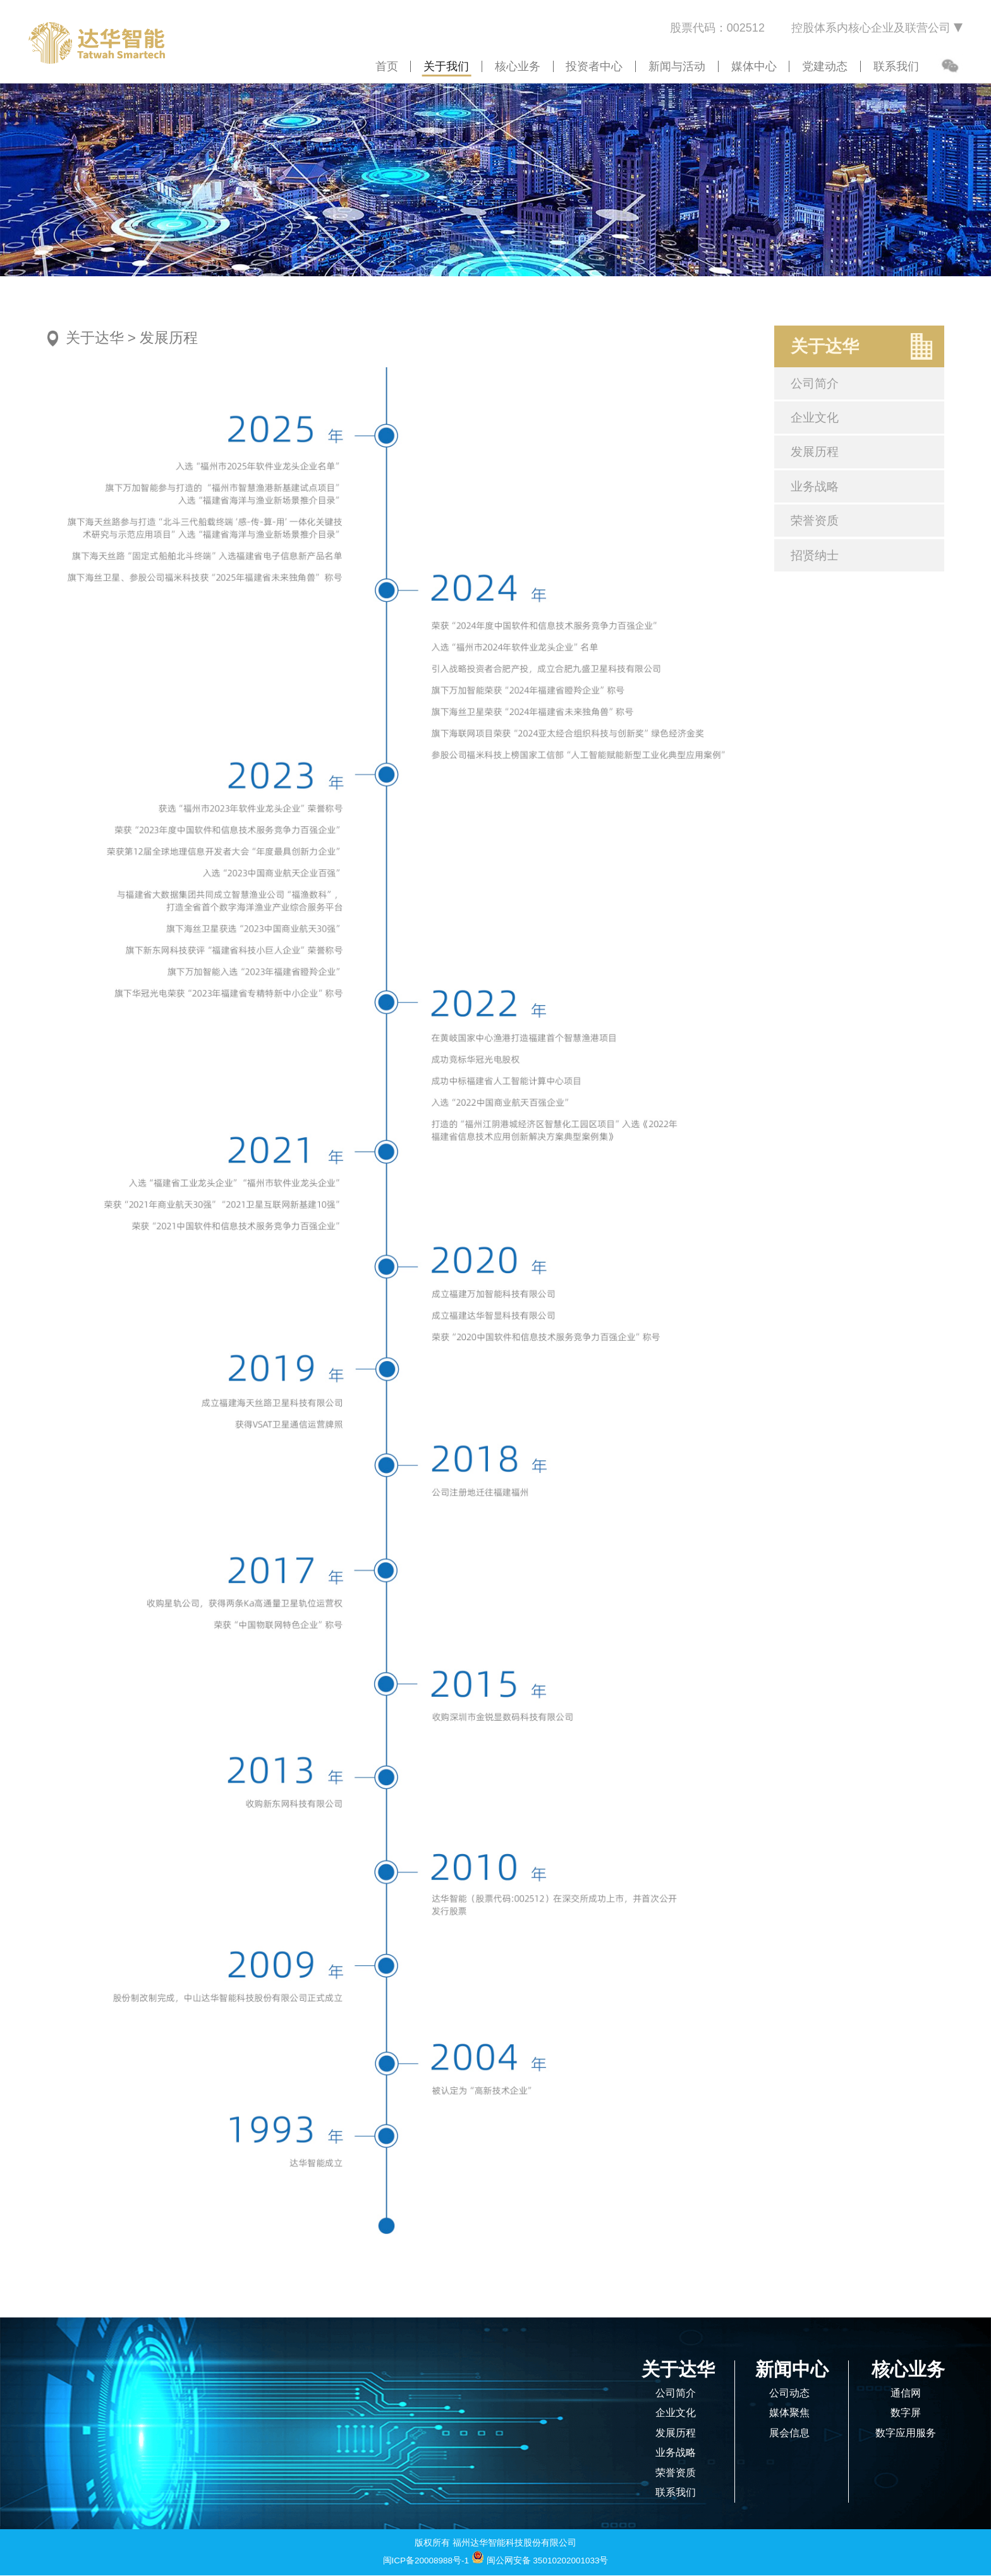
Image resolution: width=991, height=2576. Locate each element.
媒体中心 (754, 66)
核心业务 (517, 66)
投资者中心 (594, 66)
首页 (386, 66)
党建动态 (825, 66)
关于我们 (446, 66)
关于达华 (95, 338)
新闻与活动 (676, 66)
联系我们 (896, 66)
